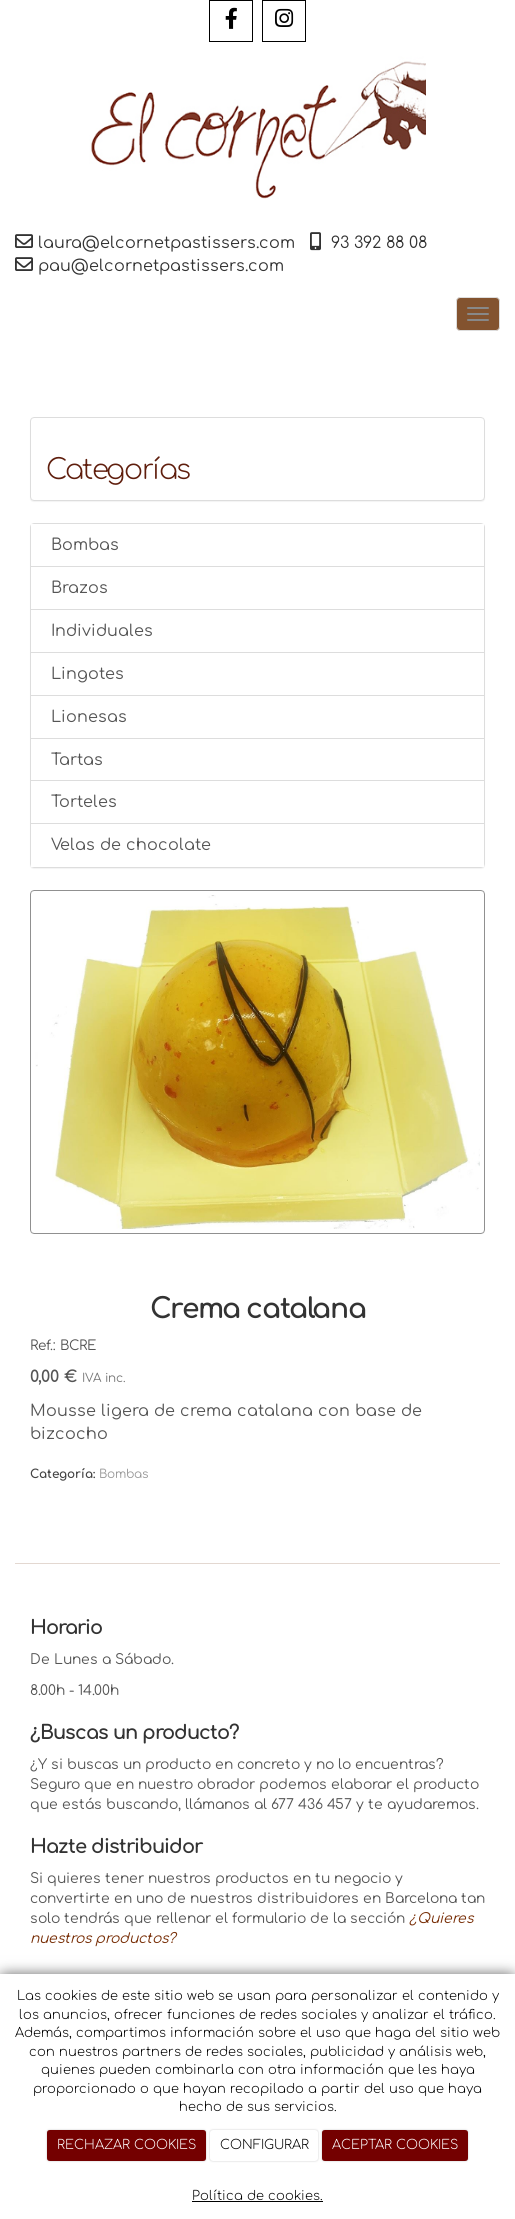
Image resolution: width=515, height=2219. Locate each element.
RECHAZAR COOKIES (126, 2145)
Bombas (85, 545)
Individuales (102, 631)
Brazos (79, 588)
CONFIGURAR (264, 2145)
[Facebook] (231, 21)
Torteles (84, 802)
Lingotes (87, 674)
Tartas (77, 760)
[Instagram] (284, 21)
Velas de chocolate (131, 845)
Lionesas (89, 717)
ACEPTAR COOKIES (395, 2145)
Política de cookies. (257, 2196)
